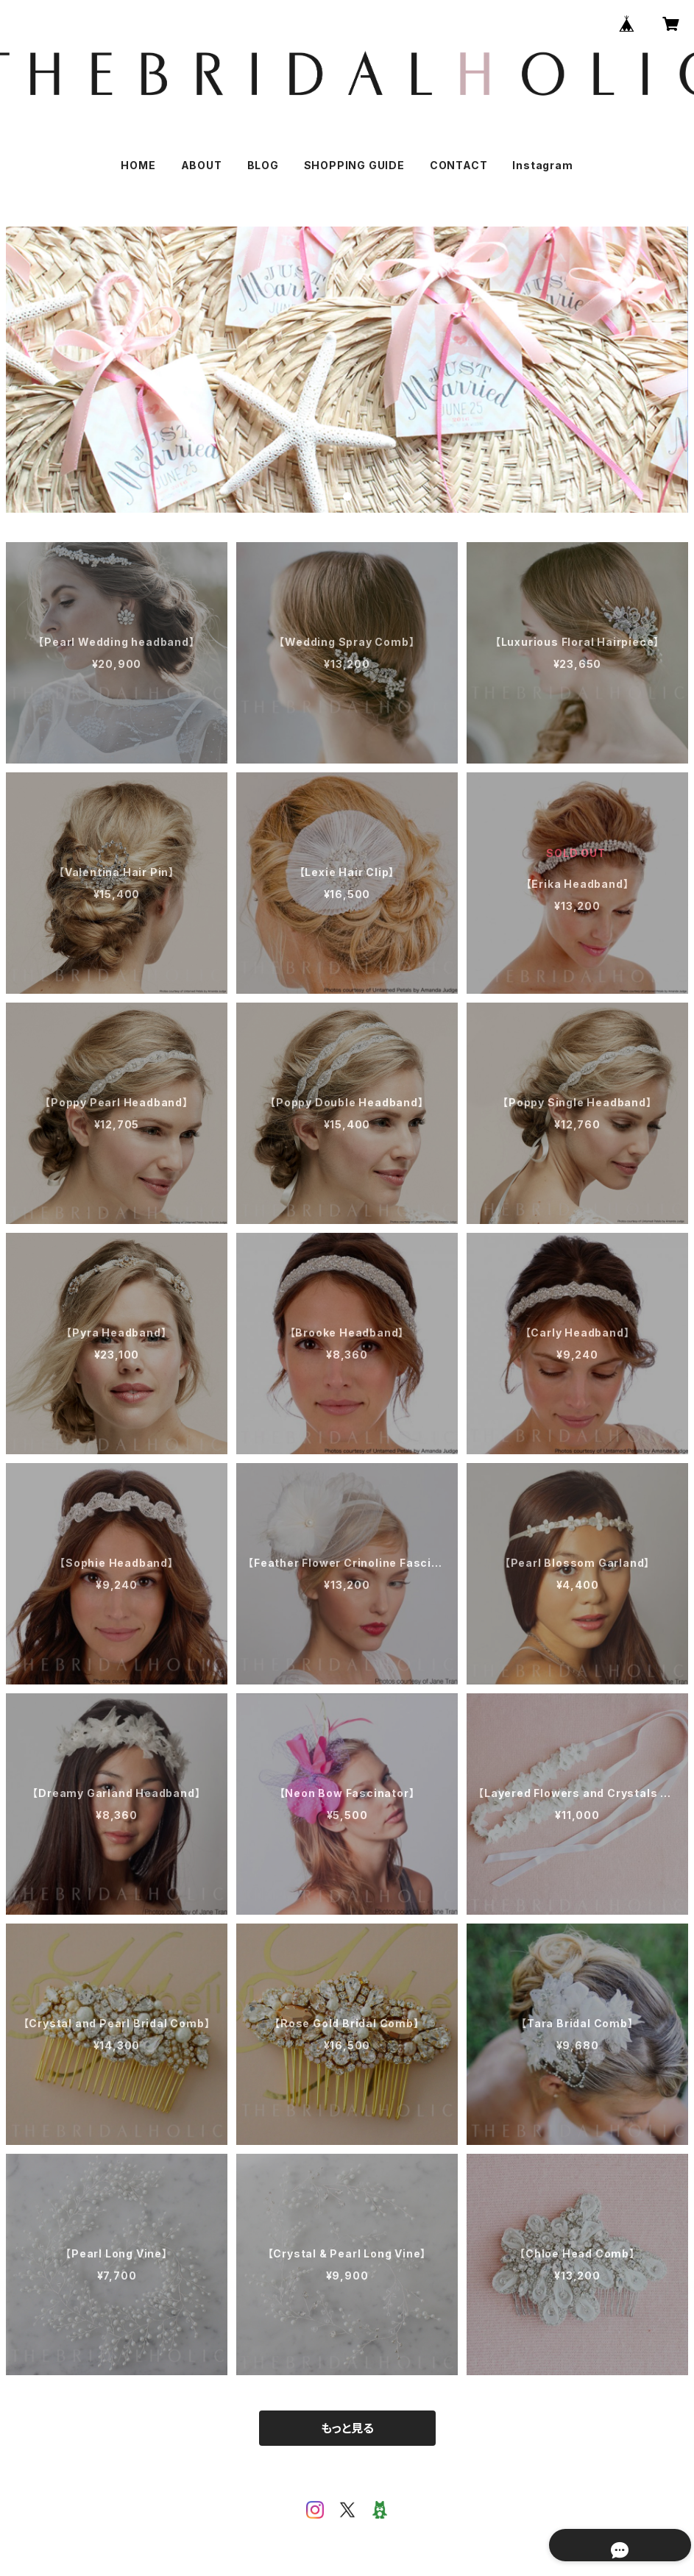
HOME (138, 165)
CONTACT (459, 165)
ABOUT (201, 165)
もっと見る (347, 2428)
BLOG (263, 165)
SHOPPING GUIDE (354, 165)
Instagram (542, 165)
